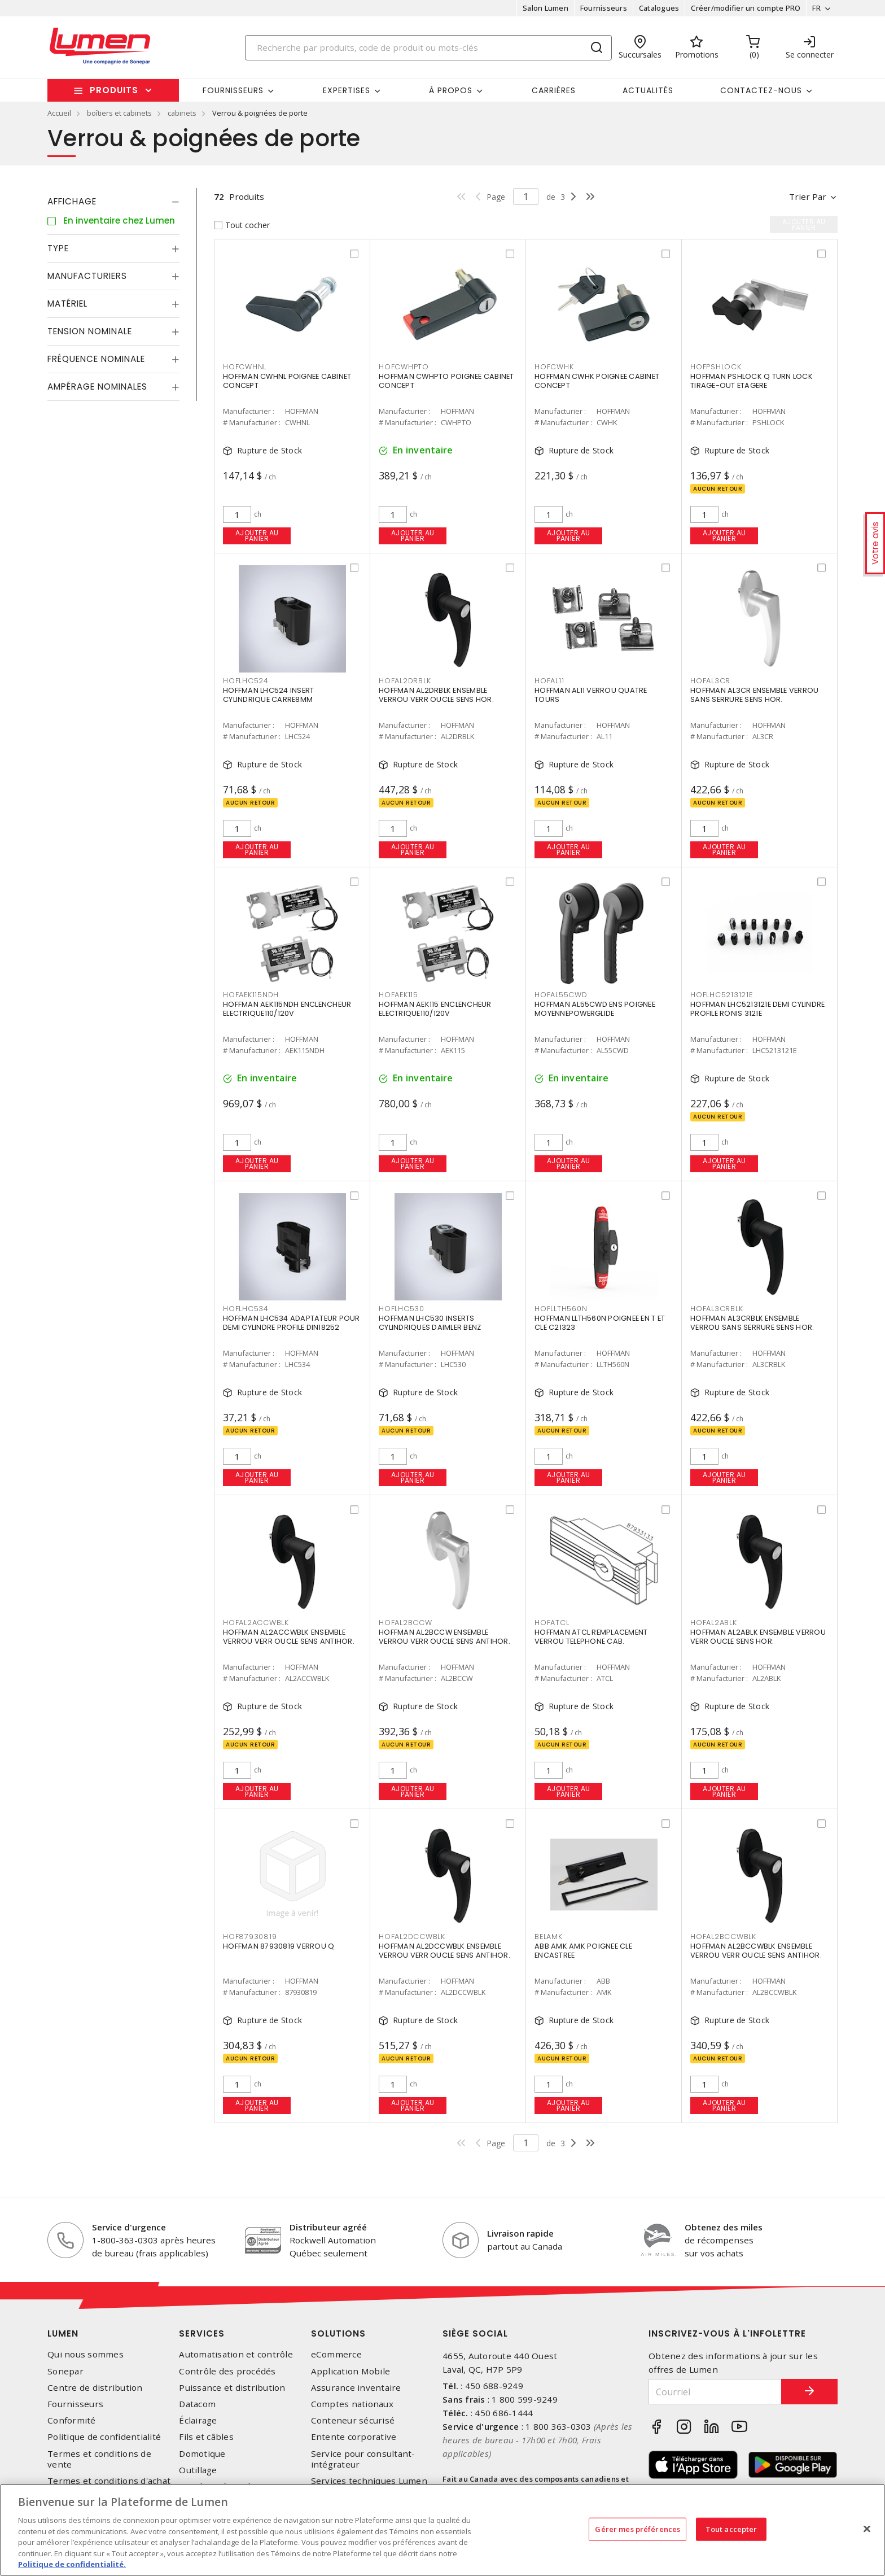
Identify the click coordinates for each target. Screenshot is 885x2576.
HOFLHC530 (401, 1308)
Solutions (338, 2333)
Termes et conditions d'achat (108, 2480)
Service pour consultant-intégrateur (363, 2459)
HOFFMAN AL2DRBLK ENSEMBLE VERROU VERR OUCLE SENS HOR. (436, 695)
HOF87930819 (250, 1936)
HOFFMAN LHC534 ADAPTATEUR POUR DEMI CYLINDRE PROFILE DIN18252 (291, 1322)
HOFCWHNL (244, 367)
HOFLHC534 (246, 1308)
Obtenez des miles (724, 2227)
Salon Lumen (545, 8)
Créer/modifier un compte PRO (745, 8)
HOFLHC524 (246, 681)
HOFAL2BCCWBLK (723, 1936)
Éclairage (198, 2420)
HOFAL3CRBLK (716, 1308)
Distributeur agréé (328, 2227)
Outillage (198, 2470)
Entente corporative (354, 2436)
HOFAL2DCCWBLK (412, 1936)
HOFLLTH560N (560, 1308)
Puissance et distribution (232, 2387)
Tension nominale (89, 331)
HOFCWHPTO (404, 367)
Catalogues (659, 8)
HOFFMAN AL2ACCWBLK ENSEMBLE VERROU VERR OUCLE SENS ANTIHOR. (288, 1636)
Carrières (554, 90)
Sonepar (65, 2371)
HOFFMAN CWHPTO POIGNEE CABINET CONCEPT (446, 381)
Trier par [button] (807, 196)
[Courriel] (715, 2391)
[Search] (428, 47)
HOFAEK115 (398, 994)
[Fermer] (867, 2528)
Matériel (67, 303)
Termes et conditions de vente (99, 2459)
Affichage (72, 201)
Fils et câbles (206, 2436)
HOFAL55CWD (561, 994)
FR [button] (816, 8)
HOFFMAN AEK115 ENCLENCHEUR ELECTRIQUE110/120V (435, 1008)
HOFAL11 (549, 681)
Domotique (202, 2453)
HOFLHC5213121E (721, 994)
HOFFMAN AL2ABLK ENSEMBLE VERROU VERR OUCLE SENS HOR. (758, 1636)
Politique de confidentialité (104, 2436)
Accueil (59, 113)
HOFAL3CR (710, 681)
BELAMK (548, 1936)
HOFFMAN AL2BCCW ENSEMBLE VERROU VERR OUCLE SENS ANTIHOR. (444, 1636)
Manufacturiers (87, 276)
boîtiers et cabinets (119, 113)
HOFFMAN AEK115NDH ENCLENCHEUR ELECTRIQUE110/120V (287, 1008)
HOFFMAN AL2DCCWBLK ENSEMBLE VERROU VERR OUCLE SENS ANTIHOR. (444, 1950)
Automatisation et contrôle (236, 2354)
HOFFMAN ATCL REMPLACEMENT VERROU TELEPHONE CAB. (590, 1636)
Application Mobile (351, 2371)
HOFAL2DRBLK (405, 681)
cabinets (182, 113)
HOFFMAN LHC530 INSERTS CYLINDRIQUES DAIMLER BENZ (430, 1322)
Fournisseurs (603, 8)
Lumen (62, 2333)
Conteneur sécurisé (353, 2420)
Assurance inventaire (356, 2387)
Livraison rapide (520, 2233)
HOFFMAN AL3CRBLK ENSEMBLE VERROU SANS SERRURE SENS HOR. (752, 1322)
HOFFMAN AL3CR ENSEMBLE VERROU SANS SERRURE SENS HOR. (754, 695)
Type (58, 248)
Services (202, 2333)
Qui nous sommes (85, 2354)
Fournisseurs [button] (233, 90)
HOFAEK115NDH (251, 994)
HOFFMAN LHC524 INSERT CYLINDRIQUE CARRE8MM (268, 695)
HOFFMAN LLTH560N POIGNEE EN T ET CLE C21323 (599, 1322)
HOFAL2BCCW (405, 1622)
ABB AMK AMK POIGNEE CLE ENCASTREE (583, 1950)
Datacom (197, 2404)
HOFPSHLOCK (716, 367)
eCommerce (336, 2354)
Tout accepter (731, 2528)
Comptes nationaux (352, 2404)
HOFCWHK (553, 367)
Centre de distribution (95, 2387)
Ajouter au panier (257, 535)
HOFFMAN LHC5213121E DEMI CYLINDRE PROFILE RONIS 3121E (757, 1008)
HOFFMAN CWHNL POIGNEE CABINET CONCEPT (287, 381)
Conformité (71, 2420)
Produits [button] (114, 90)
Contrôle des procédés (227, 2371)
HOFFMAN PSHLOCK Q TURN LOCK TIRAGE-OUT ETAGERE (751, 381)
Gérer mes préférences (637, 2528)
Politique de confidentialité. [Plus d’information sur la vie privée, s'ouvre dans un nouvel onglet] (72, 2564)
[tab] (113, 201)
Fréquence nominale (96, 359)
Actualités (648, 90)
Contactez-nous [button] (761, 90)
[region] (442, 2530)
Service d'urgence (129, 2227)
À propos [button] (450, 90)
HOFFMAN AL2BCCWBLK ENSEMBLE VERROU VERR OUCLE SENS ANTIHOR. (756, 1950)
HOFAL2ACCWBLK (256, 1622)
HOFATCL (551, 1622)
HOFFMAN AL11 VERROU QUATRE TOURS (590, 695)
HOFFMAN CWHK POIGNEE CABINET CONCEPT (596, 381)
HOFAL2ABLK (713, 1622)
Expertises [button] (346, 90)
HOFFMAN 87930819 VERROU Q (278, 1946)
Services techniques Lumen (369, 2480)
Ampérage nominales (97, 386)
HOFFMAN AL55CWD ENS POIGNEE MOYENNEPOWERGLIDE (594, 1008)
